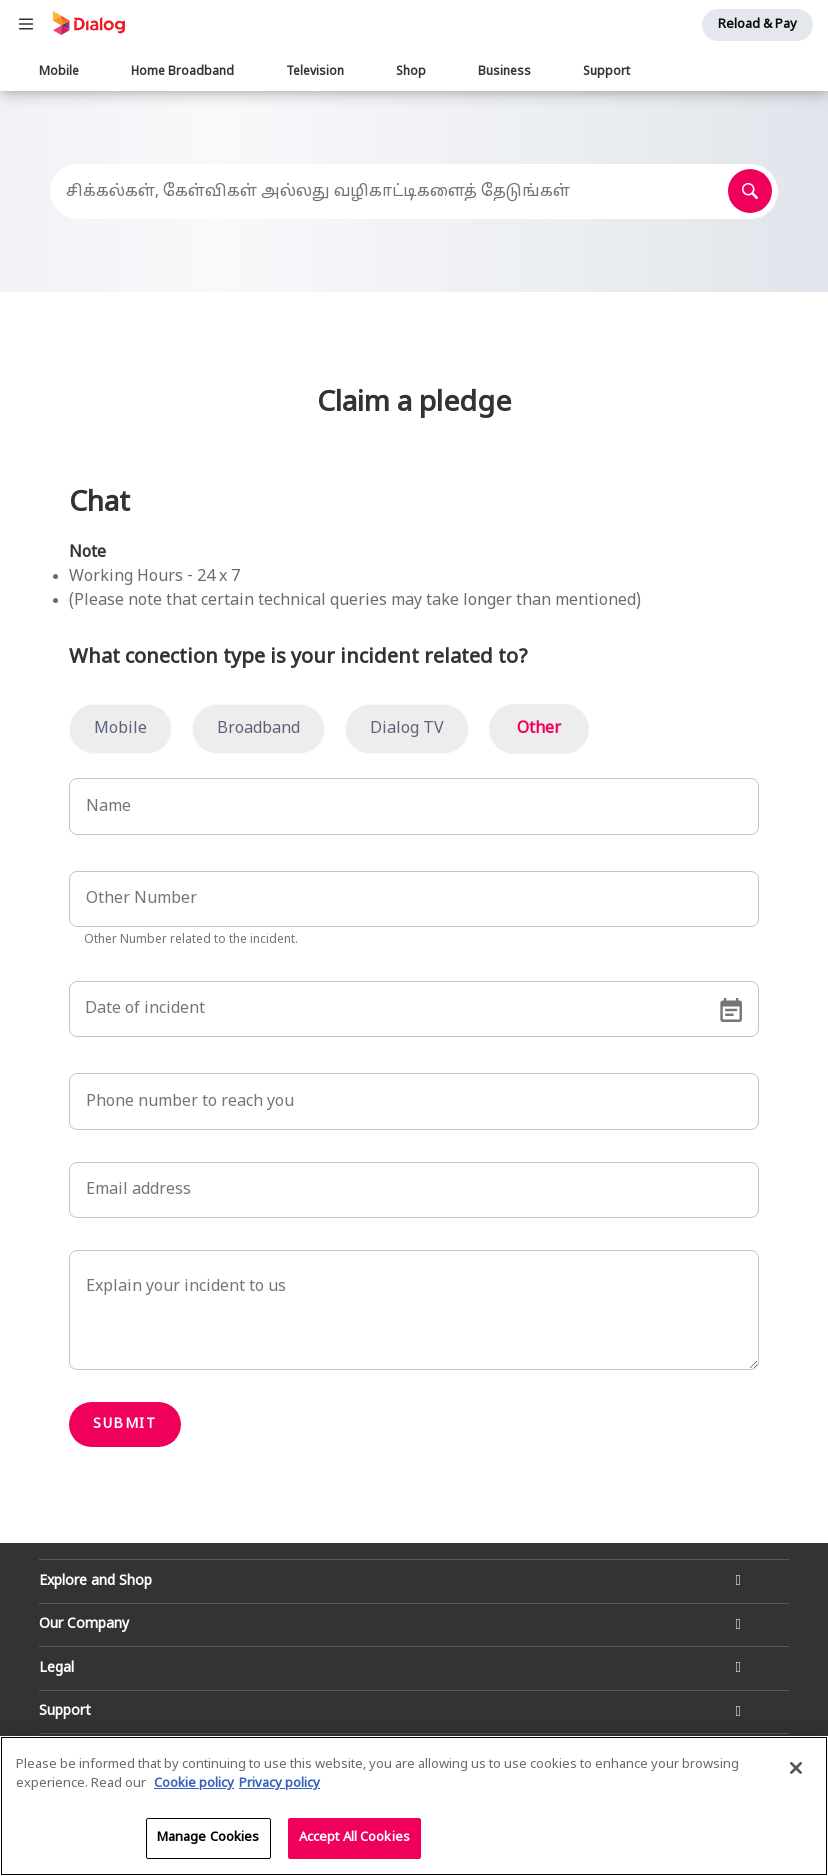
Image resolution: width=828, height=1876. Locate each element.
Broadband (258, 729)
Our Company (84, 1624)
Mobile (59, 72)
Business (504, 72)
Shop (411, 72)
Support (606, 72)
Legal (56, 1668)
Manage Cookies (208, 1842)
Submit (125, 1424)
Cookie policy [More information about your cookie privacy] (194, 1789)
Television (315, 72)
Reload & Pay (757, 25)
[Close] (796, 1772)
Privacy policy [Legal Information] (279, 1789)
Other (539, 729)
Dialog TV (407, 729)
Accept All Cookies (354, 1842)
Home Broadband (182, 72)
